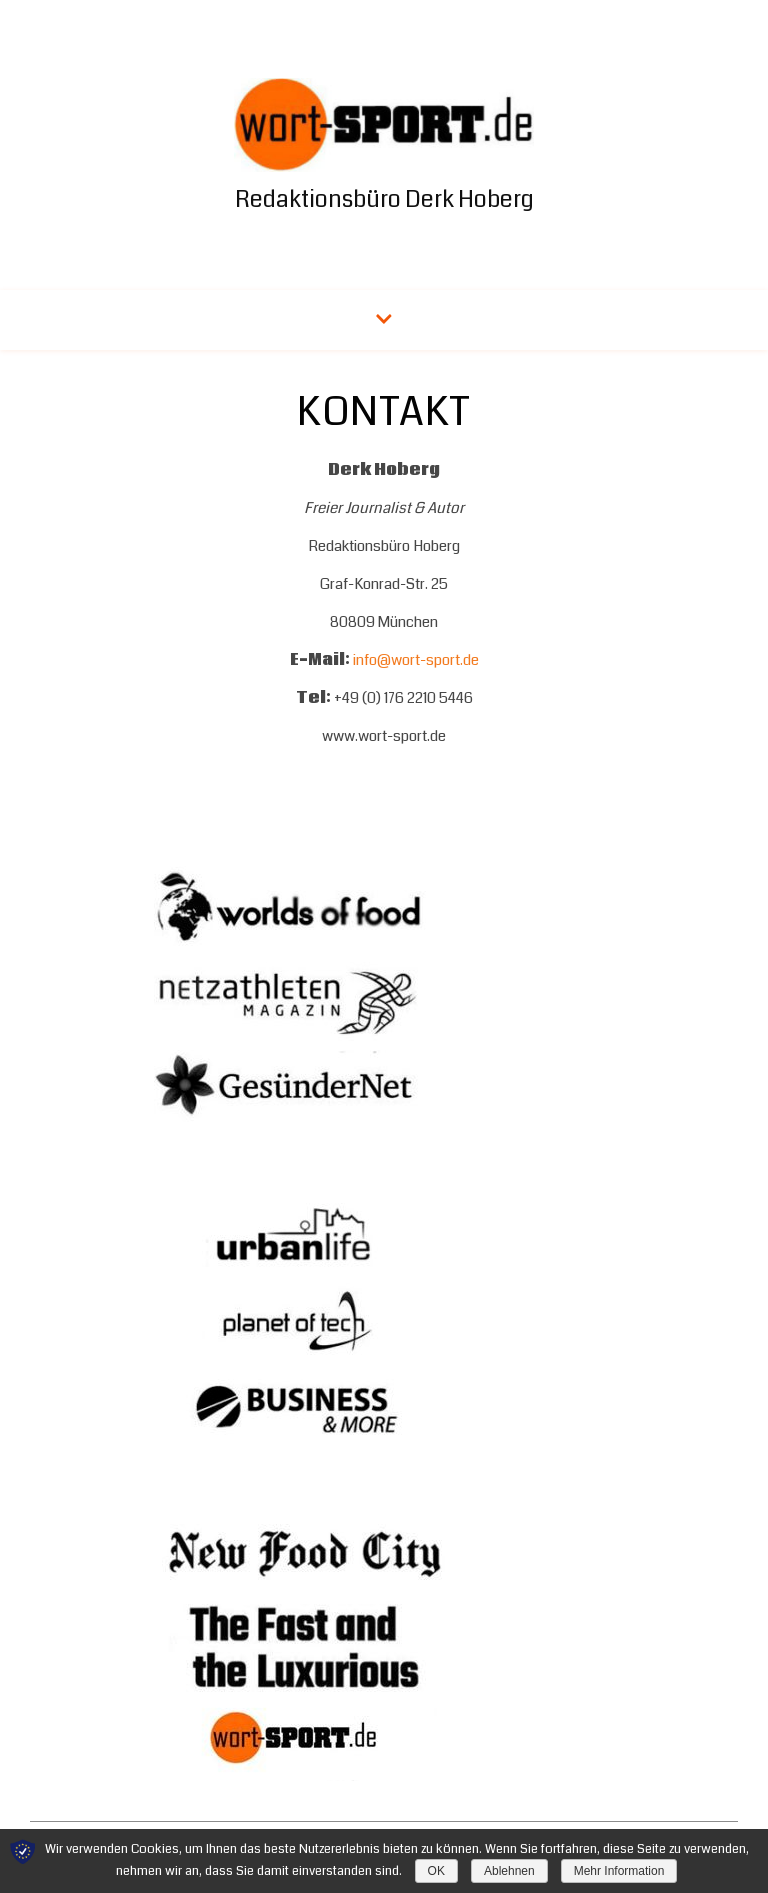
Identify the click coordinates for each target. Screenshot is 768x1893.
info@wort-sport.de (416, 660)
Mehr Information (619, 1871)
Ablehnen (509, 1871)
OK (436, 1871)
